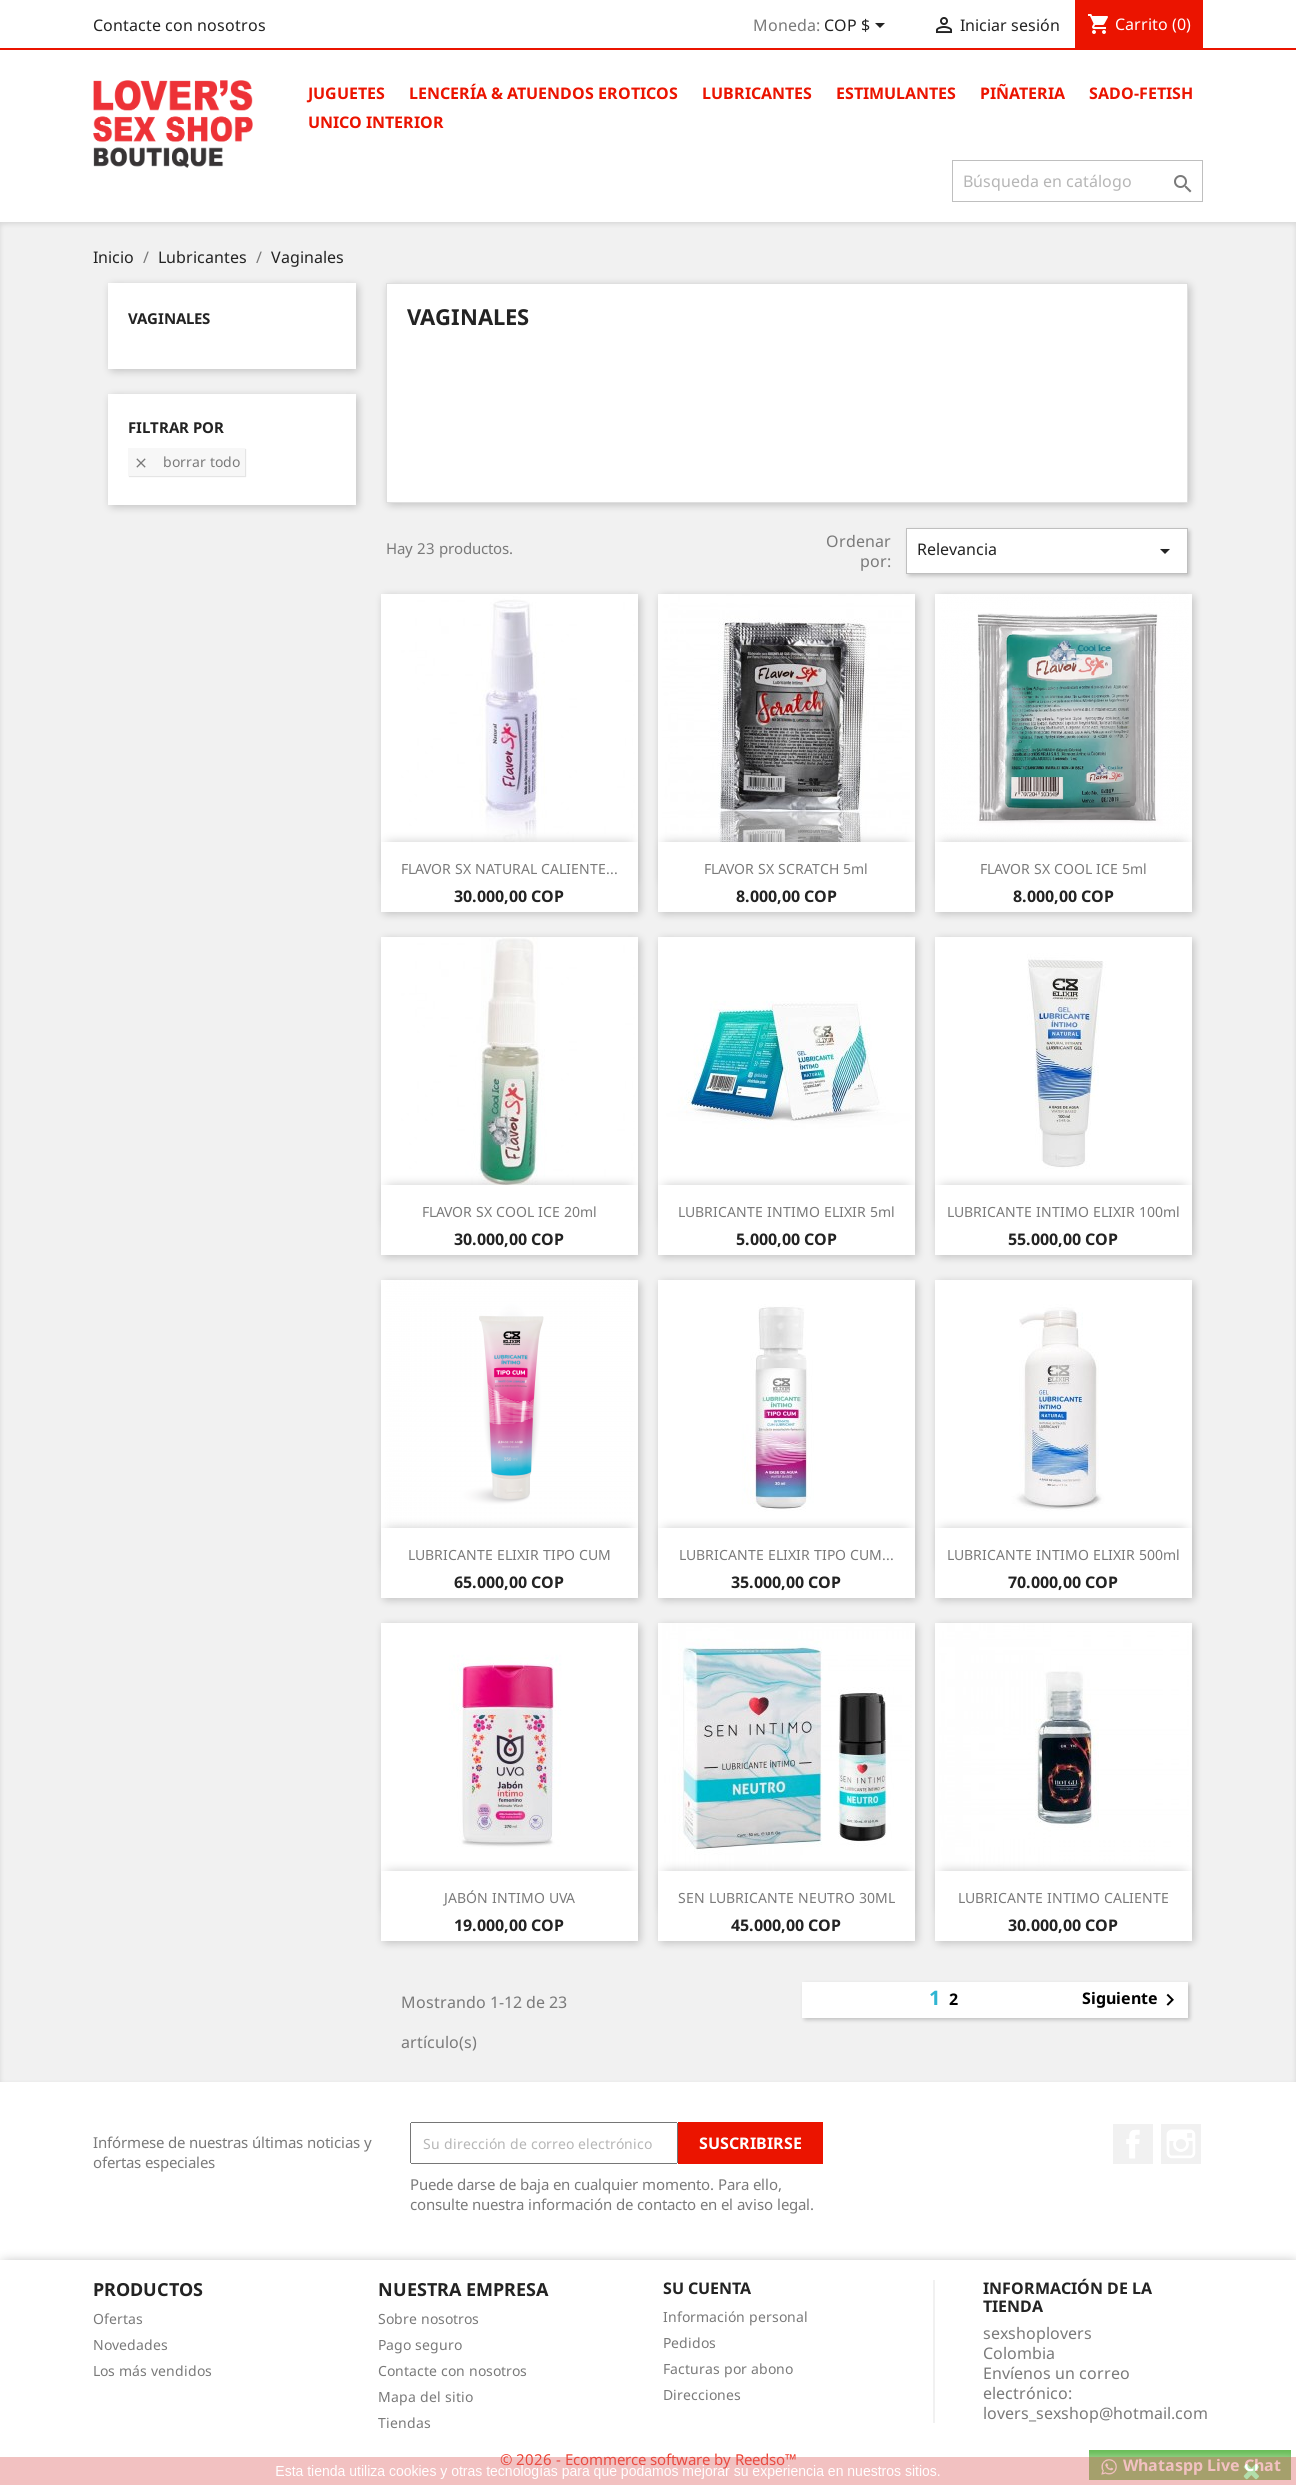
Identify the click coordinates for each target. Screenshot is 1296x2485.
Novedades (130, 2344)
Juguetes (346, 93)
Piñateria (1022, 93)
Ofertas (118, 2318)
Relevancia (1047, 550)
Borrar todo (186, 461)
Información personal (735, 2316)
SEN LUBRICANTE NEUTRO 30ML (786, 1897)
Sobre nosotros (428, 2318)
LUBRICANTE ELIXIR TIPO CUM (509, 1554)
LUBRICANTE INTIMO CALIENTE (1063, 1897)
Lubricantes (757, 93)
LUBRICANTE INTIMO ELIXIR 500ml (1063, 1554)
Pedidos (689, 2342)
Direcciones (702, 2394)
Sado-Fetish (1141, 93)
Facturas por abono (728, 2368)
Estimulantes (896, 93)
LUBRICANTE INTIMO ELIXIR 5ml (786, 1211)
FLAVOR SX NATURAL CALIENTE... (509, 868)
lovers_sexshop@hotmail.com (1095, 2413)
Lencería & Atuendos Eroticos (543, 93)
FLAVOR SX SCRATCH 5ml (786, 868)
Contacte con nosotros (179, 25)
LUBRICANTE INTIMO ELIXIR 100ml (1063, 1211)
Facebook (1133, 2144)
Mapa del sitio (425, 2396)
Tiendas (404, 2422)
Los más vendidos (152, 2370)
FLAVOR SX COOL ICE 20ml (509, 1211)
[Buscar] (1077, 181)
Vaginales (169, 318)
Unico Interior (376, 122)
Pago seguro (420, 2344)
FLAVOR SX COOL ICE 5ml (1063, 868)
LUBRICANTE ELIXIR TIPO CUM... (786, 1554)
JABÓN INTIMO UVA (509, 1897)
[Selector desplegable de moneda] (858, 27)
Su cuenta (707, 2288)
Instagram (1181, 2144)
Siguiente (1132, 2000)
